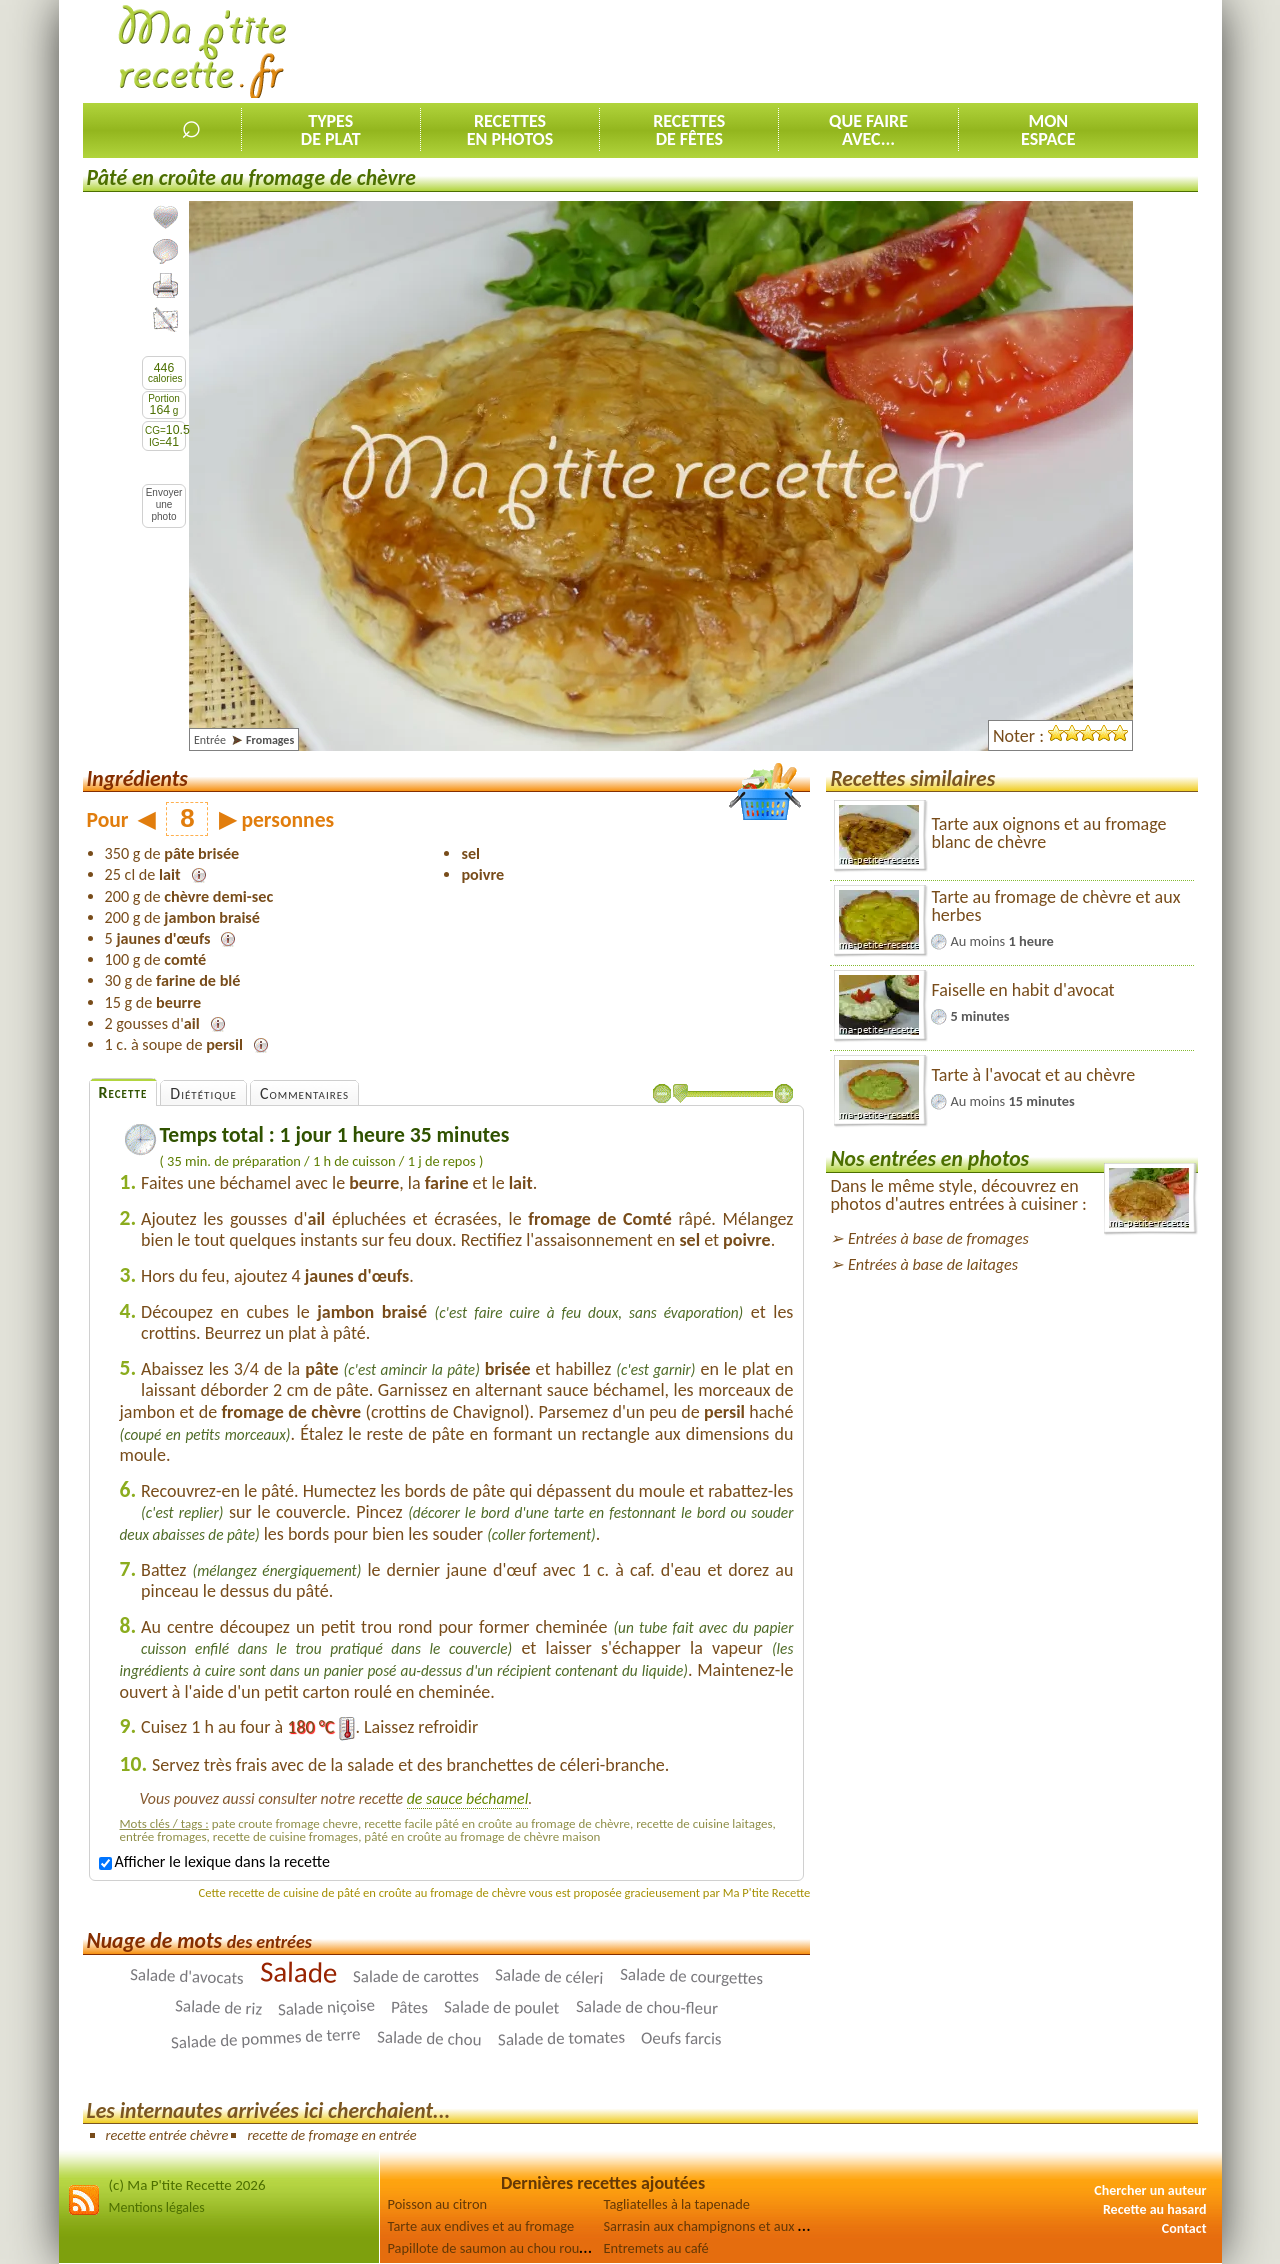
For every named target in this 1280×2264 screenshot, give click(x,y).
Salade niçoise (327, 2007)
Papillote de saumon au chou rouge (491, 2248)
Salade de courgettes (691, 1976)
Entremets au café (656, 2248)
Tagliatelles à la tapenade (677, 2204)
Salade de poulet (501, 2007)
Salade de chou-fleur (647, 2007)
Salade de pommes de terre (266, 2038)
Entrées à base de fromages (938, 1238)
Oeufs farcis (681, 2038)
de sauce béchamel (468, 1798)
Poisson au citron (438, 2204)
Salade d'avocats (187, 1976)
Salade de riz (219, 2007)
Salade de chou (429, 2038)
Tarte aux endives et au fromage (481, 2226)
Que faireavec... (868, 130)
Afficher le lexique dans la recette (214, 1861)
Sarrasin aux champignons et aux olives (718, 2226)
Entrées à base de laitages (933, 1264)
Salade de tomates (561, 2038)
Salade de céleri (549, 1976)
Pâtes (409, 2007)
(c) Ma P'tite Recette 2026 (187, 2185)
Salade (299, 1971)
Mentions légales (157, 2207)
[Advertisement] (834, 51)
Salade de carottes (416, 1976)
